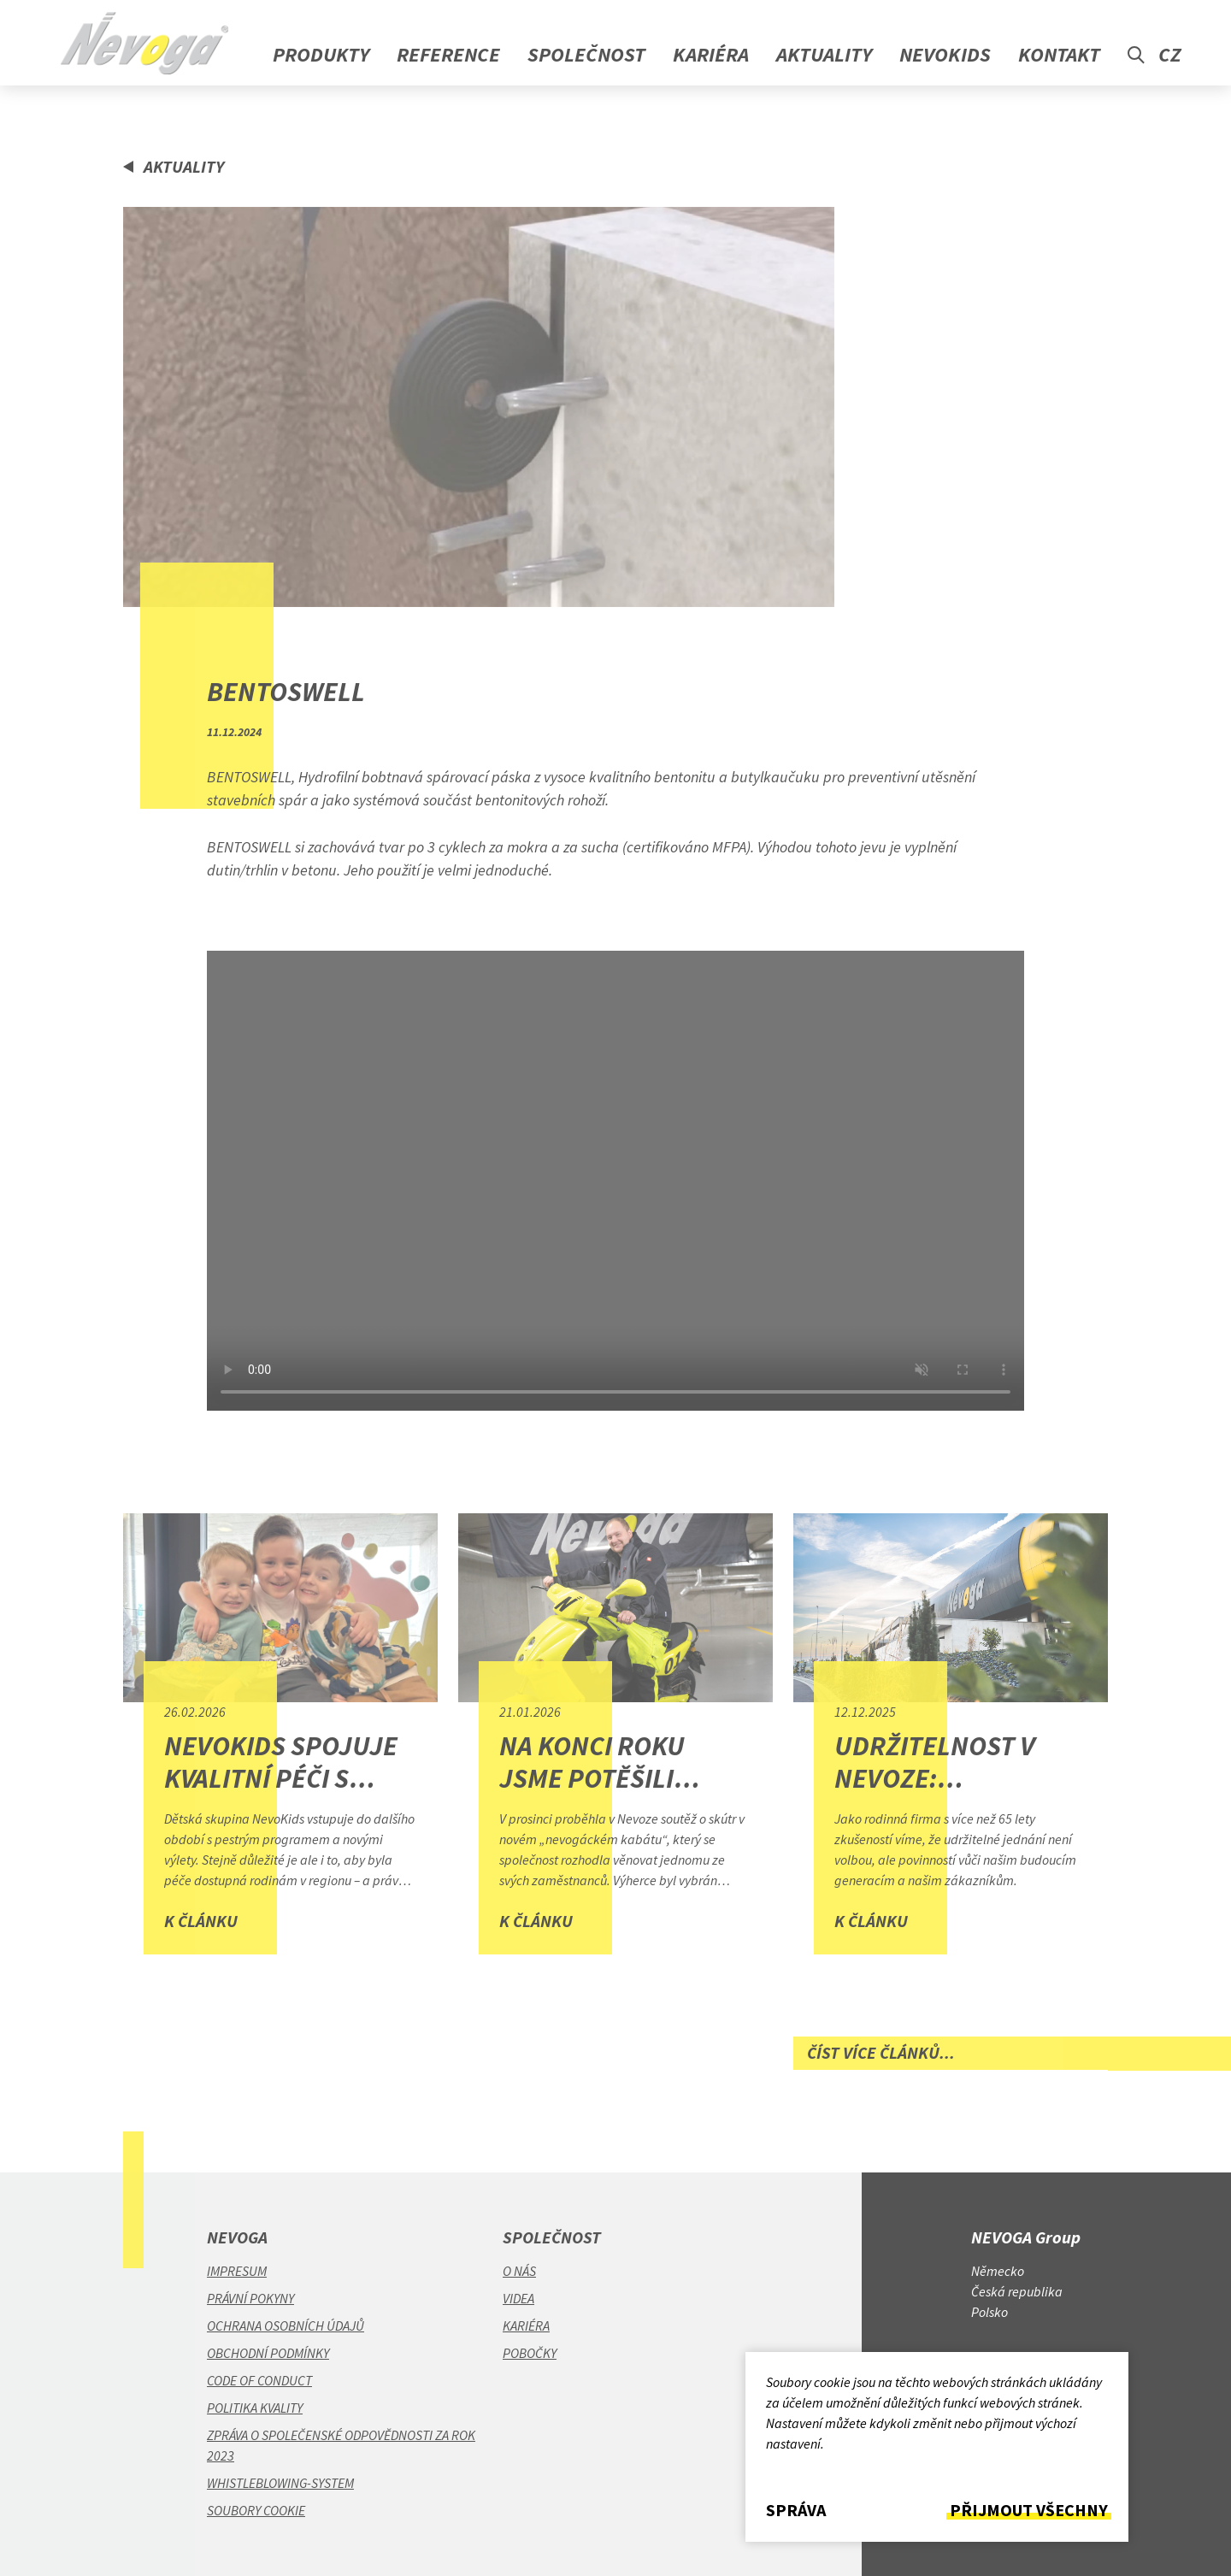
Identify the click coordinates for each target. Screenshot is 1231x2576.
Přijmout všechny (1029, 2510)
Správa (796, 2510)
